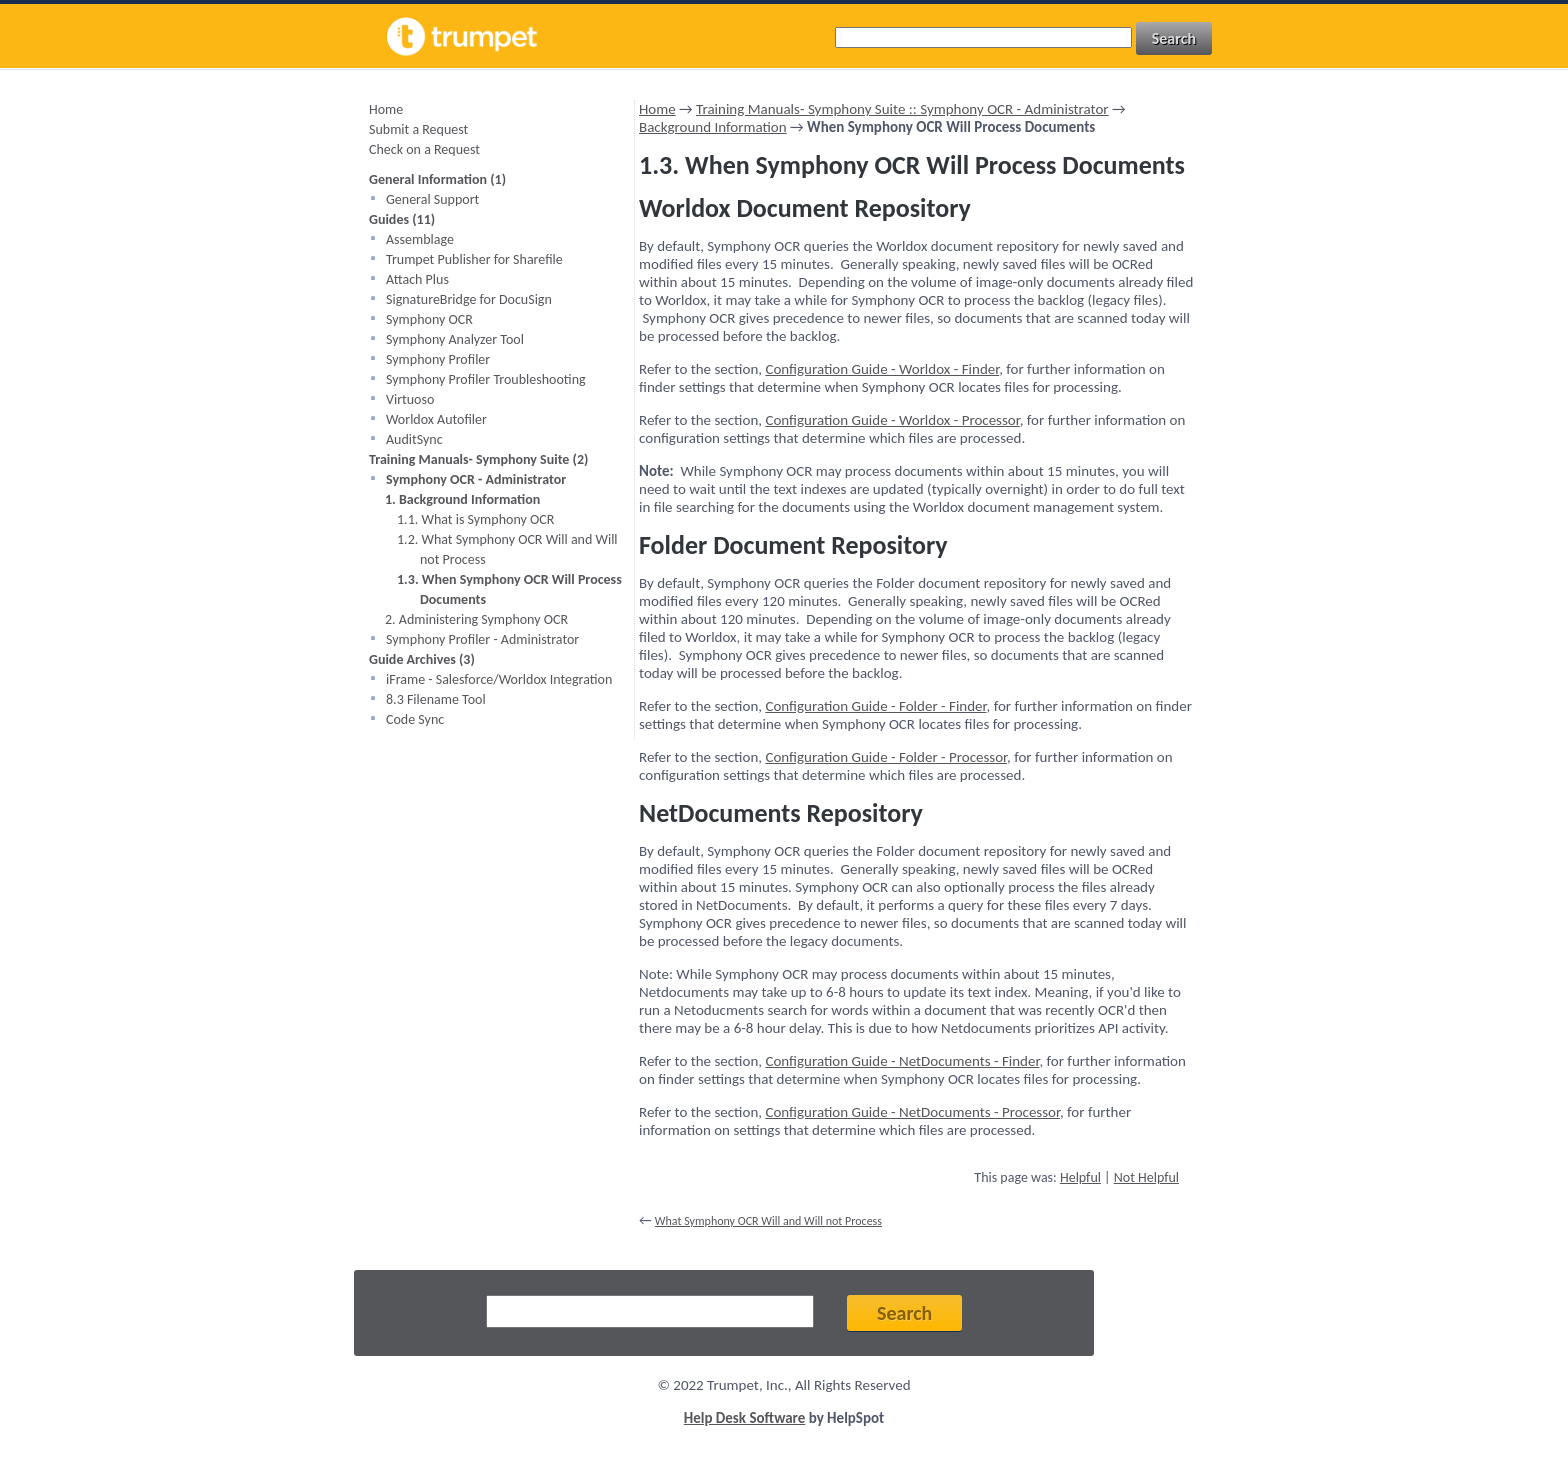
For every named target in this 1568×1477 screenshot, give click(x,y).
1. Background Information (462, 499)
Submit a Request (418, 129)
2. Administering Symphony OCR (476, 619)
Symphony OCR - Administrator (476, 479)
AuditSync (414, 439)
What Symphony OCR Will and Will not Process (768, 1221)
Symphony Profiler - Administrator (482, 639)
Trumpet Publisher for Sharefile (474, 259)
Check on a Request (424, 149)
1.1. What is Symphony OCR (475, 519)
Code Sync (415, 719)
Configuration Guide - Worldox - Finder (882, 369)
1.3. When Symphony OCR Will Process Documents (509, 589)
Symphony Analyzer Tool (455, 339)
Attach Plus (417, 279)
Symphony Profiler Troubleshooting (486, 379)
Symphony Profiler (438, 359)
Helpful (1080, 1177)
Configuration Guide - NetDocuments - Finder (902, 1061)
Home (386, 109)
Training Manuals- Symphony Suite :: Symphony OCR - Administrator (902, 109)
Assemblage (420, 239)
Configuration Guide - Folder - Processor (886, 757)
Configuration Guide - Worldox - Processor (892, 420)
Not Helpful (1146, 1177)
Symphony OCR (429, 319)
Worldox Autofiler (436, 419)
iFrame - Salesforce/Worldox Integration (499, 679)
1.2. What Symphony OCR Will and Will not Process (507, 549)
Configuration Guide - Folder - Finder (875, 706)
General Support (432, 199)
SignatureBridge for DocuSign (469, 299)
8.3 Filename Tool (436, 699)
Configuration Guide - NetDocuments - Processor (912, 1112)
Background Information (713, 127)
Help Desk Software (745, 1418)
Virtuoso (410, 399)
